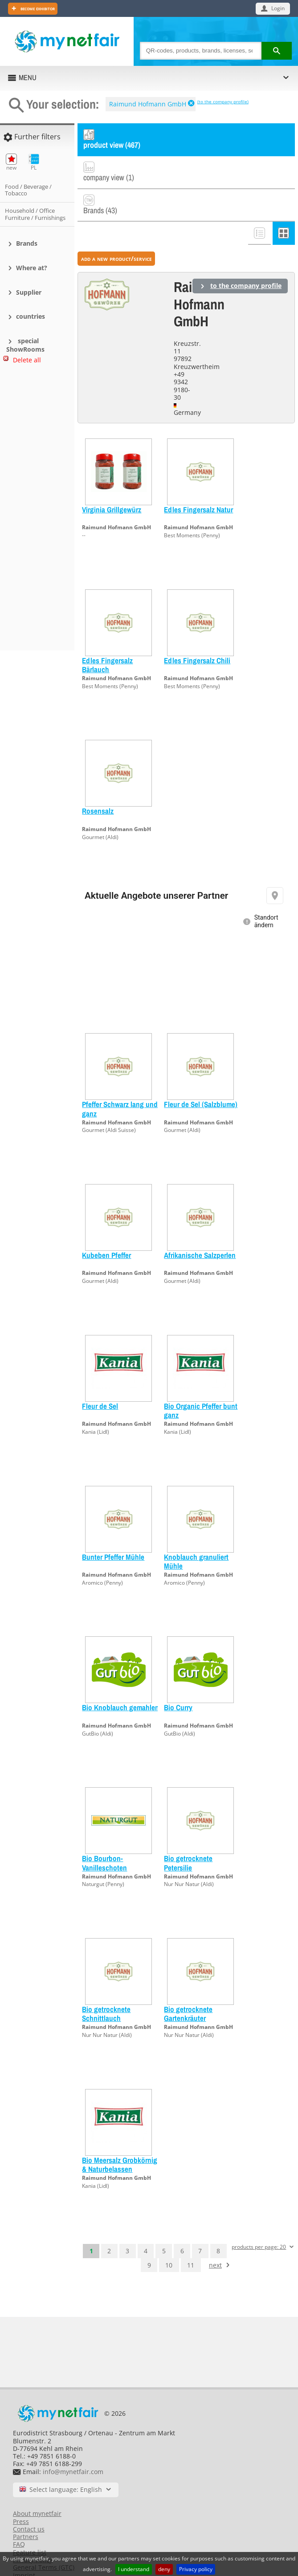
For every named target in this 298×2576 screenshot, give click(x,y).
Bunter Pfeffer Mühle (113, 1528)
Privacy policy (195, 2569)
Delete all (27, 360)
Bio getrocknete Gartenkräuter (188, 1984)
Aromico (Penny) (102, 1554)
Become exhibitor (37, 8)
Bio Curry (178, 1679)
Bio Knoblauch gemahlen (120, 1679)
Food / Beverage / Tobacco (28, 190)
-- (84, 506)
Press (21, 2492)
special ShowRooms (25, 345)
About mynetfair (37, 2485)
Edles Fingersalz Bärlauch (107, 635)
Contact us (29, 2500)
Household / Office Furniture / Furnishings (35, 214)
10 (168, 2236)
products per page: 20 (259, 2218)
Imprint (24, 2546)
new (11, 162)
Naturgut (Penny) (103, 1855)
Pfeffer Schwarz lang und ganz (120, 1080)
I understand (133, 2569)
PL (33, 162)
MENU (28, 77)
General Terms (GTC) (43, 2539)
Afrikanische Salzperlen (200, 1226)
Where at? (31, 268)
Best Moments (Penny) (192, 506)
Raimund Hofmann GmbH (147, 104)
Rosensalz (98, 782)
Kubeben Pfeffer (106, 1226)
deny (164, 2569)
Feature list (29, 2523)
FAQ (19, 2515)
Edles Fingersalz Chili (197, 631)
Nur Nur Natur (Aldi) (189, 1855)
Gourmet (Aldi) (100, 808)
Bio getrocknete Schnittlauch (106, 1984)
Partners (25, 2507)
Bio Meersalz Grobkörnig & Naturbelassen (119, 2135)
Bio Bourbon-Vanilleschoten (104, 1833)
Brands (26, 243)
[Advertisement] (40, 511)
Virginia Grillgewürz (111, 480)
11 (190, 2236)
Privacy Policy (33, 2531)
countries (30, 316)
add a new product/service (116, 229)
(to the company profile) (223, 101)
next (215, 2236)
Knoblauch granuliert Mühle (196, 1532)
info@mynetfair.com (73, 2442)
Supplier (28, 292)
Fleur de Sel (100, 1377)
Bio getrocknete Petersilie (188, 1833)
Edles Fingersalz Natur (198, 480)
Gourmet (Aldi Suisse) (109, 1101)
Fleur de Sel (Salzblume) (200, 1076)
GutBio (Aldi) (97, 1704)
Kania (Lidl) (95, 1403)
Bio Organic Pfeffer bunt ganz (200, 1381)
